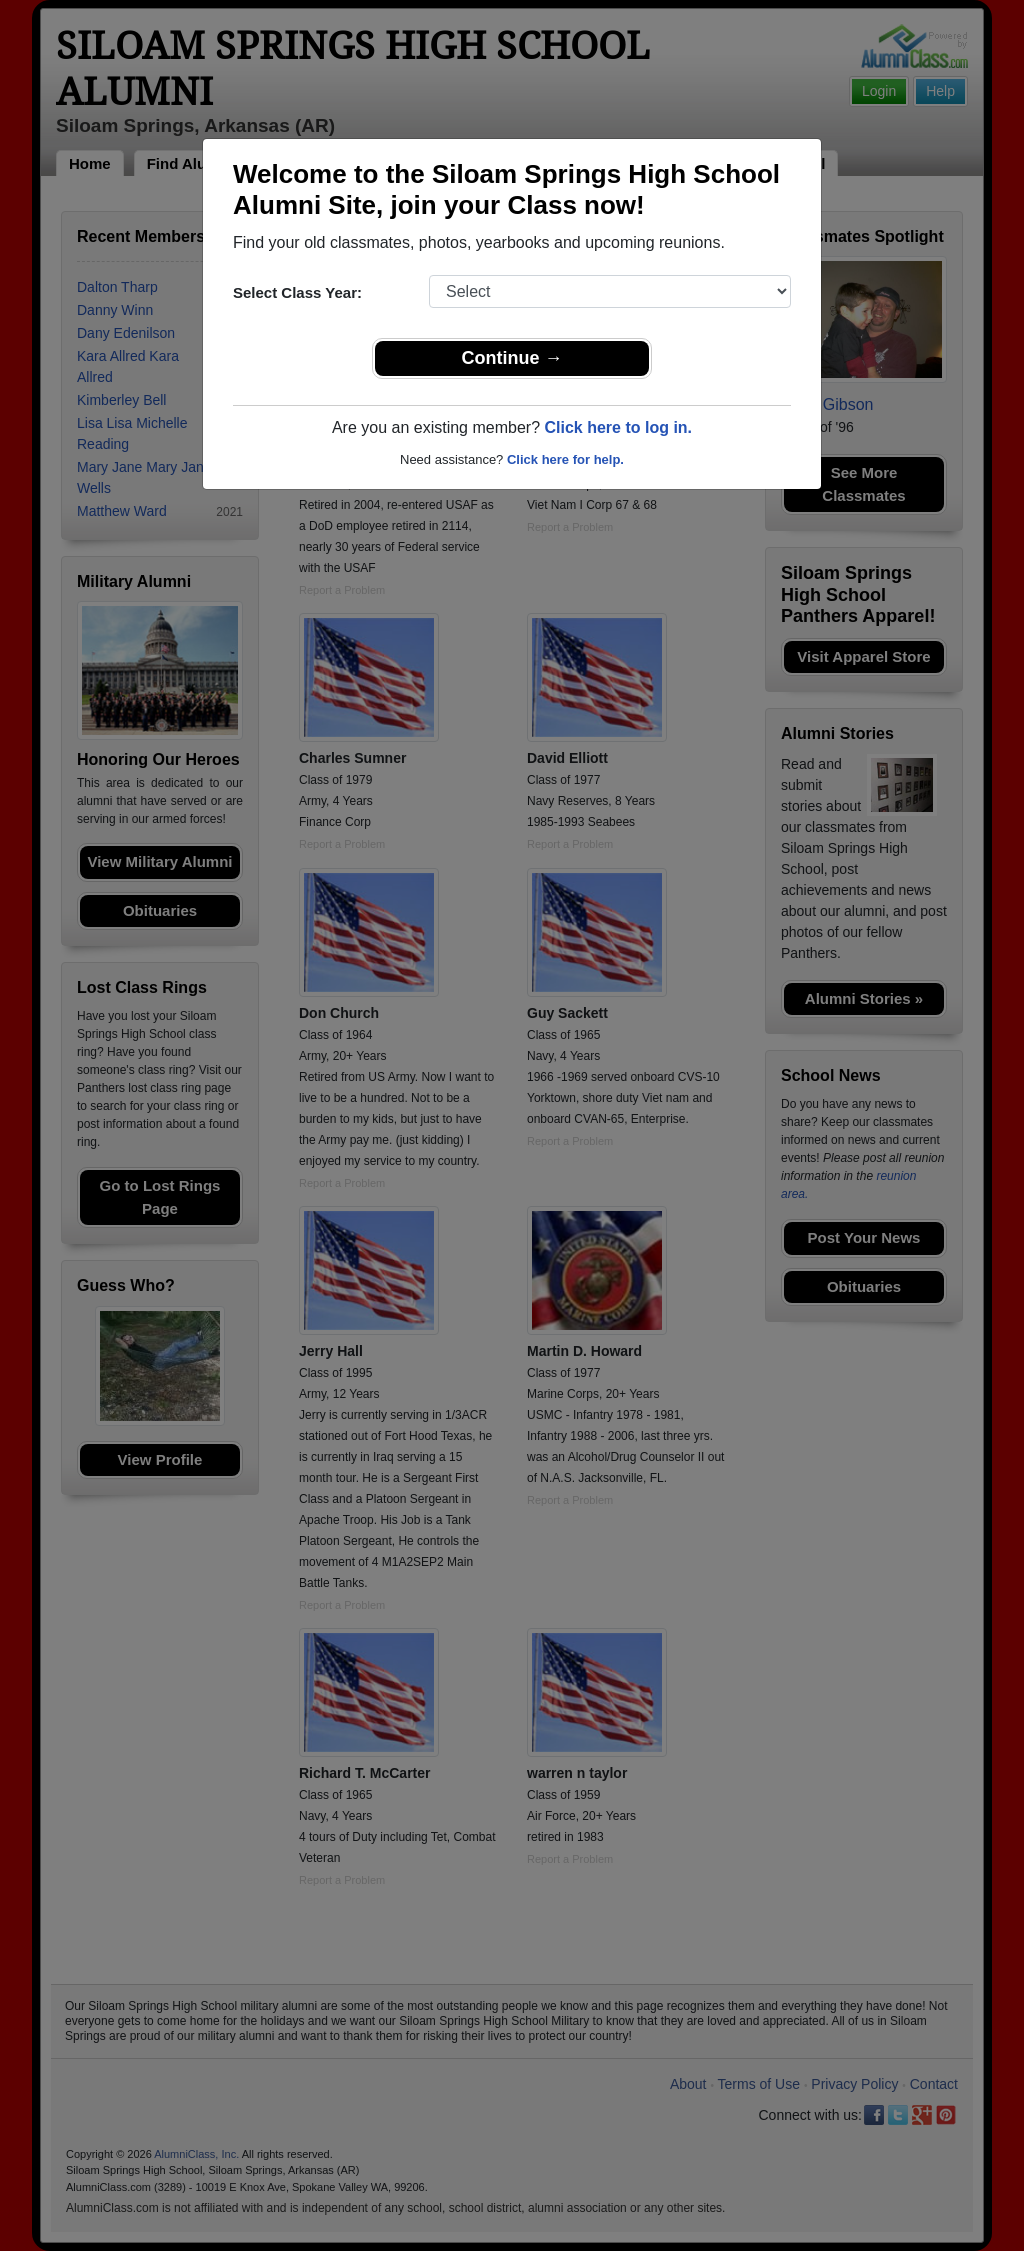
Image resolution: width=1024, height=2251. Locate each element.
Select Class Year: (297, 292)
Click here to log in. (618, 427)
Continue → (512, 358)
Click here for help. (565, 459)
